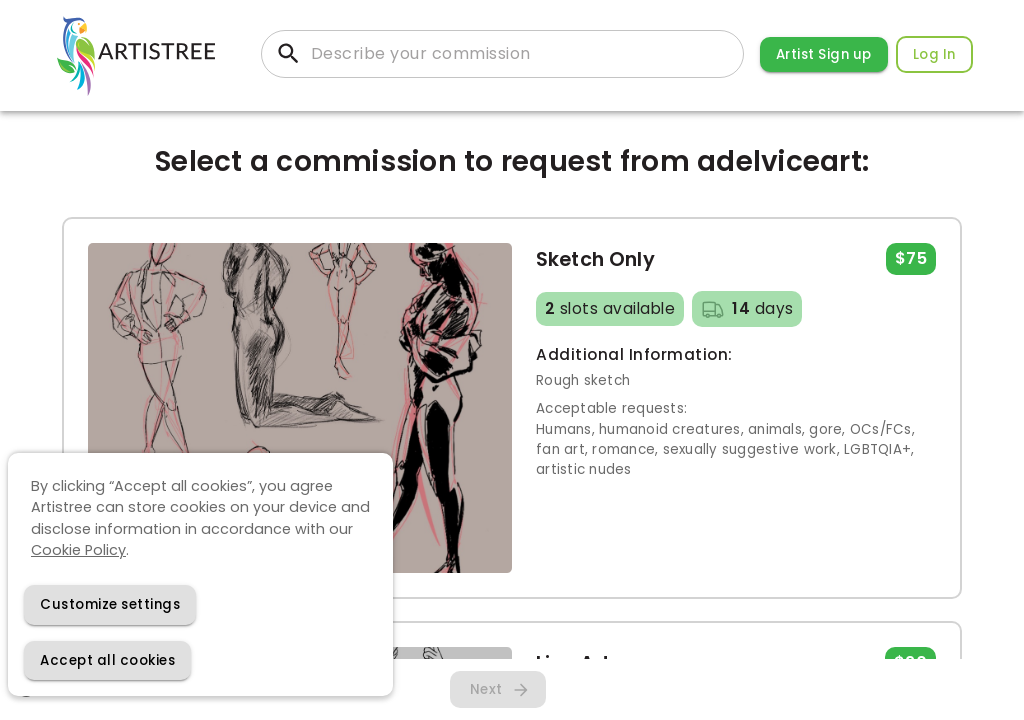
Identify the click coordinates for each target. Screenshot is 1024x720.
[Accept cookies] (107, 660)
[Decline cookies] (110, 604)
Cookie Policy (78, 550)
